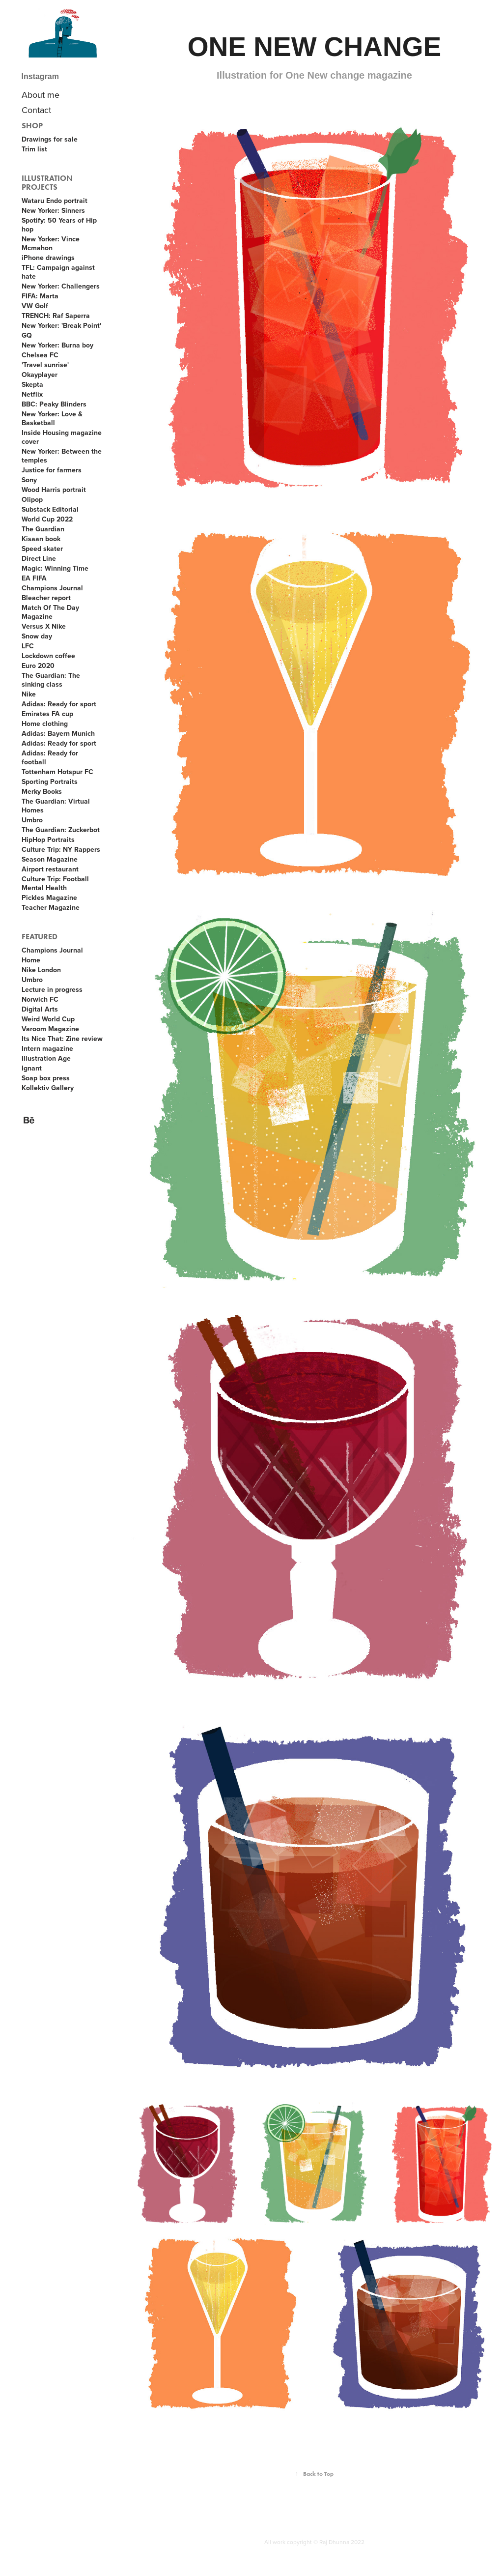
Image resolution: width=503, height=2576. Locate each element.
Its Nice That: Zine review (62, 1038)
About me (40, 94)
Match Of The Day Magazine (50, 612)
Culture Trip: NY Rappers (61, 849)
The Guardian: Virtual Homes (56, 805)
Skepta (32, 384)
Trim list (34, 149)
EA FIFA (34, 578)
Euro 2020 (38, 665)
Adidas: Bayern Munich (58, 733)
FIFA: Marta (40, 296)
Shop (32, 125)
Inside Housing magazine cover (62, 437)
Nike (29, 694)
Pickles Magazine (49, 897)
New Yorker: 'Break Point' (61, 325)
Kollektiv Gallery (48, 1088)
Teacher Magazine (51, 907)
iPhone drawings (48, 257)
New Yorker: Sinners (53, 210)
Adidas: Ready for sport (59, 704)
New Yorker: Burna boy (57, 345)
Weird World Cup (48, 1019)
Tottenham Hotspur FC (57, 772)
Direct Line (39, 558)
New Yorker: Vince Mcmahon (51, 243)
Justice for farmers (52, 470)
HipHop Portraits (48, 839)
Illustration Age (46, 1058)
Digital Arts (40, 1009)
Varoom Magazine (50, 1029)
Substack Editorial (50, 509)
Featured (39, 936)
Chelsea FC (40, 355)
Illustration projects (47, 183)
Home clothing (45, 723)
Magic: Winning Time (55, 568)
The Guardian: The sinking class (51, 679)
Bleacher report (46, 598)
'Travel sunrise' (45, 365)
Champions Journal (52, 588)
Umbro (32, 820)
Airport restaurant (50, 869)
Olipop (32, 499)
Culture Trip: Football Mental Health (55, 883)
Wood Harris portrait (54, 489)
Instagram (40, 76)
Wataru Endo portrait (54, 200)
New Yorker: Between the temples (62, 455)
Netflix (32, 394)
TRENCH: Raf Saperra (56, 315)
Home (31, 960)
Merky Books (42, 791)
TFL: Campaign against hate (58, 271)
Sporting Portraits (50, 781)
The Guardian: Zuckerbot (61, 830)
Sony (29, 480)
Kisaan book (41, 539)
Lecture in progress (52, 989)
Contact (36, 110)
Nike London (41, 970)
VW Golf (35, 306)
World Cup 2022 (47, 519)
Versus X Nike (44, 626)
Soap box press (46, 1078)
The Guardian (43, 529)
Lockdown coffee (48, 656)
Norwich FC (40, 999)
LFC (28, 646)
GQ (27, 335)
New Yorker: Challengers (61, 286)
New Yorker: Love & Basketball (52, 418)
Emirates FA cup (47, 714)
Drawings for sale (50, 139)
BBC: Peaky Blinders (54, 404)
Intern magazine (47, 1048)
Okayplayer (39, 374)
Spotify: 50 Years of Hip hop (59, 224)
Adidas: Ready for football (50, 757)
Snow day (37, 636)
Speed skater (42, 548)
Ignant (32, 1068)
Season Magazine (50, 859)
